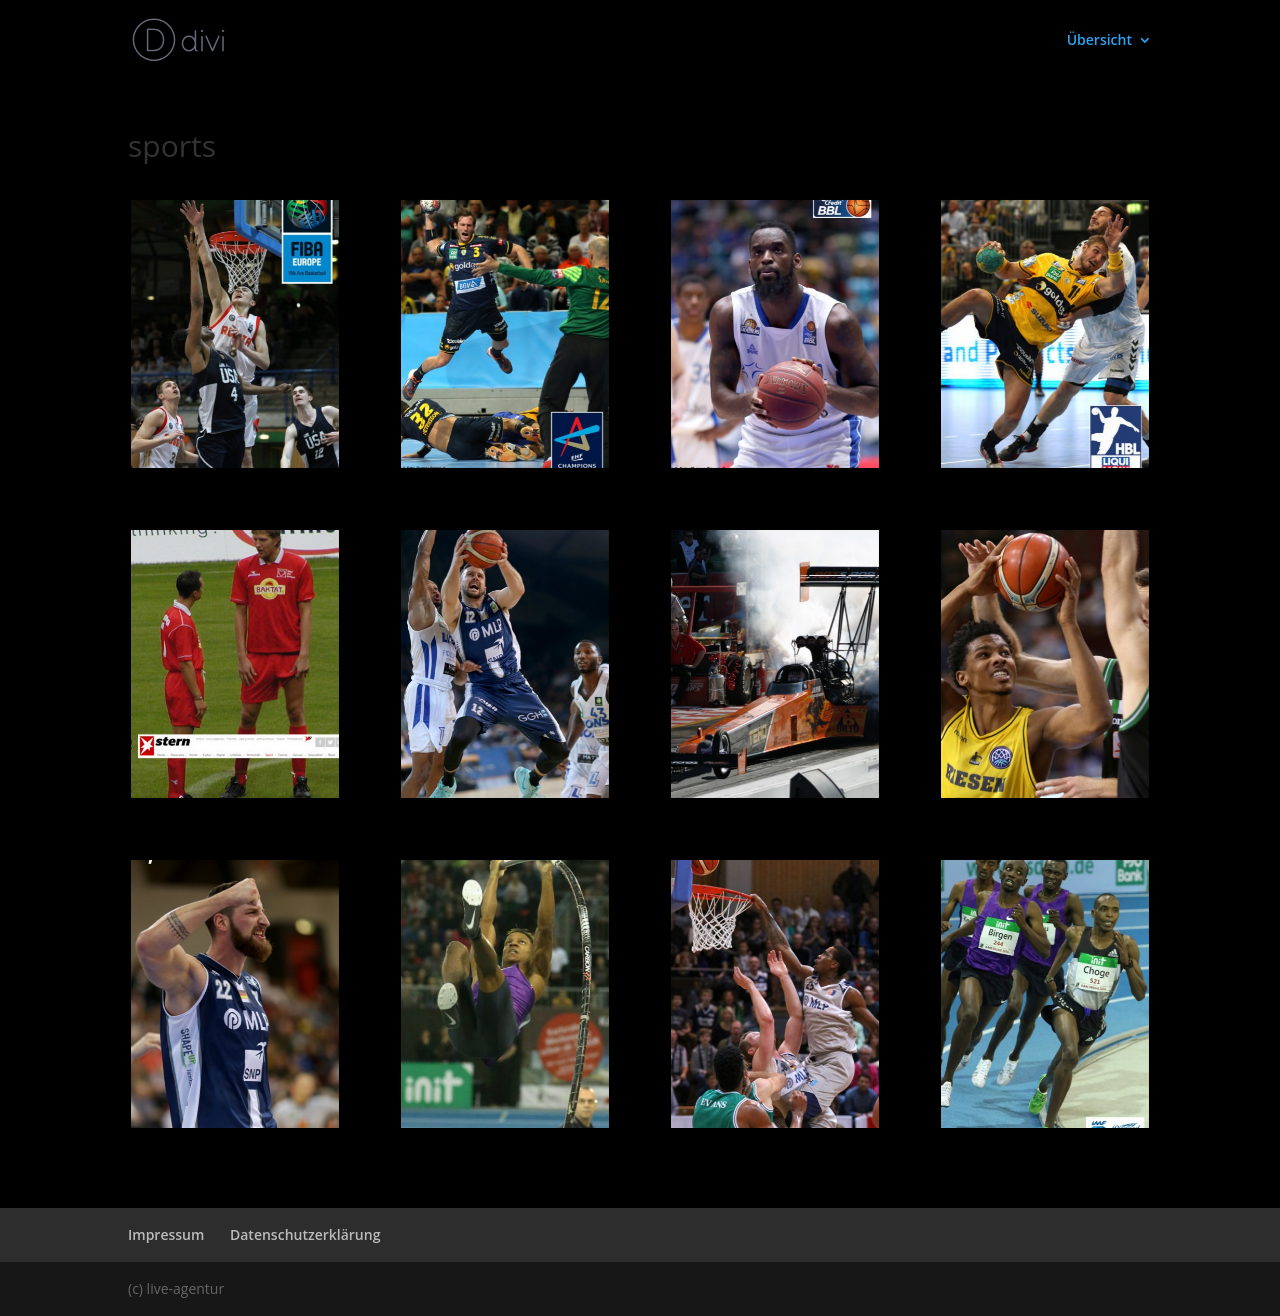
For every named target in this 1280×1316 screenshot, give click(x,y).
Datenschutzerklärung (305, 1234)
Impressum (166, 1234)
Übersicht (1099, 41)
